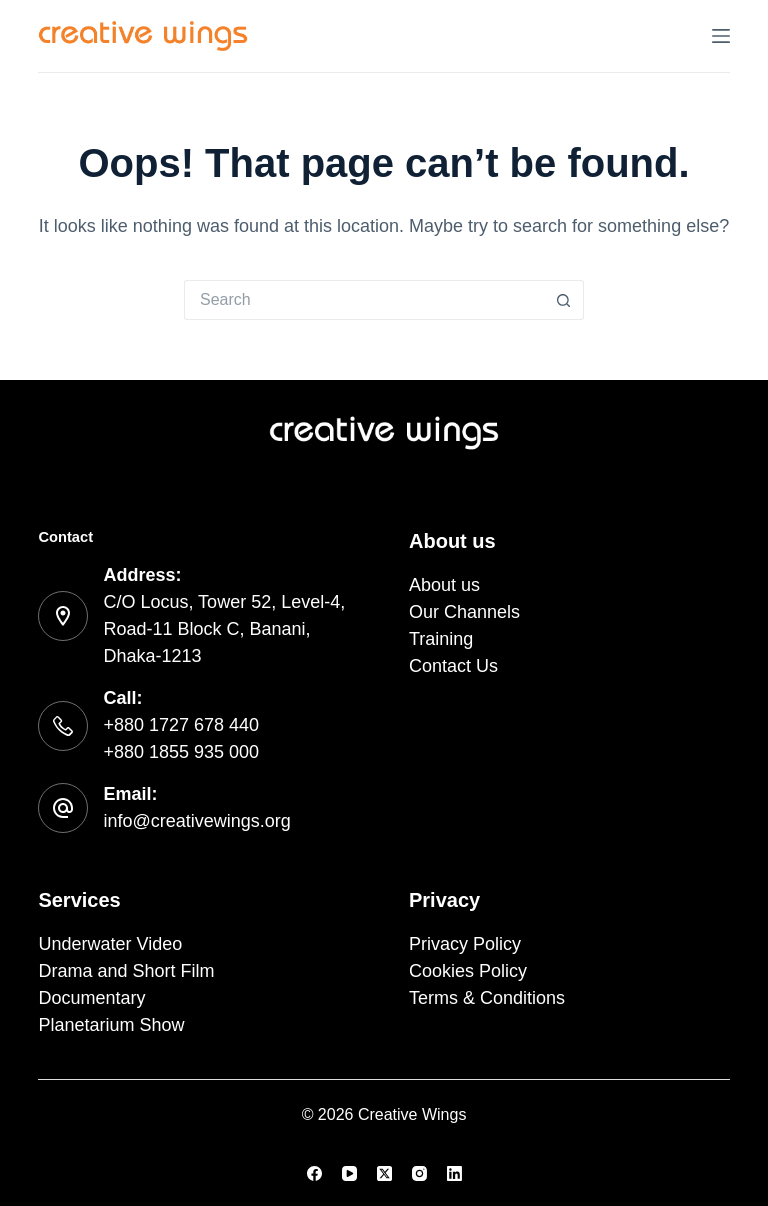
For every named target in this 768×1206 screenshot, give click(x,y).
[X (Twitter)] (384, 1173)
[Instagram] (419, 1173)
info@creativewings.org (196, 821)
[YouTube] (349, 1173)
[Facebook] (314, 1173)
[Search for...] (364, 300)
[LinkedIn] (454, 1173)
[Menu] (721, 36)
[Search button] (564, 300)
